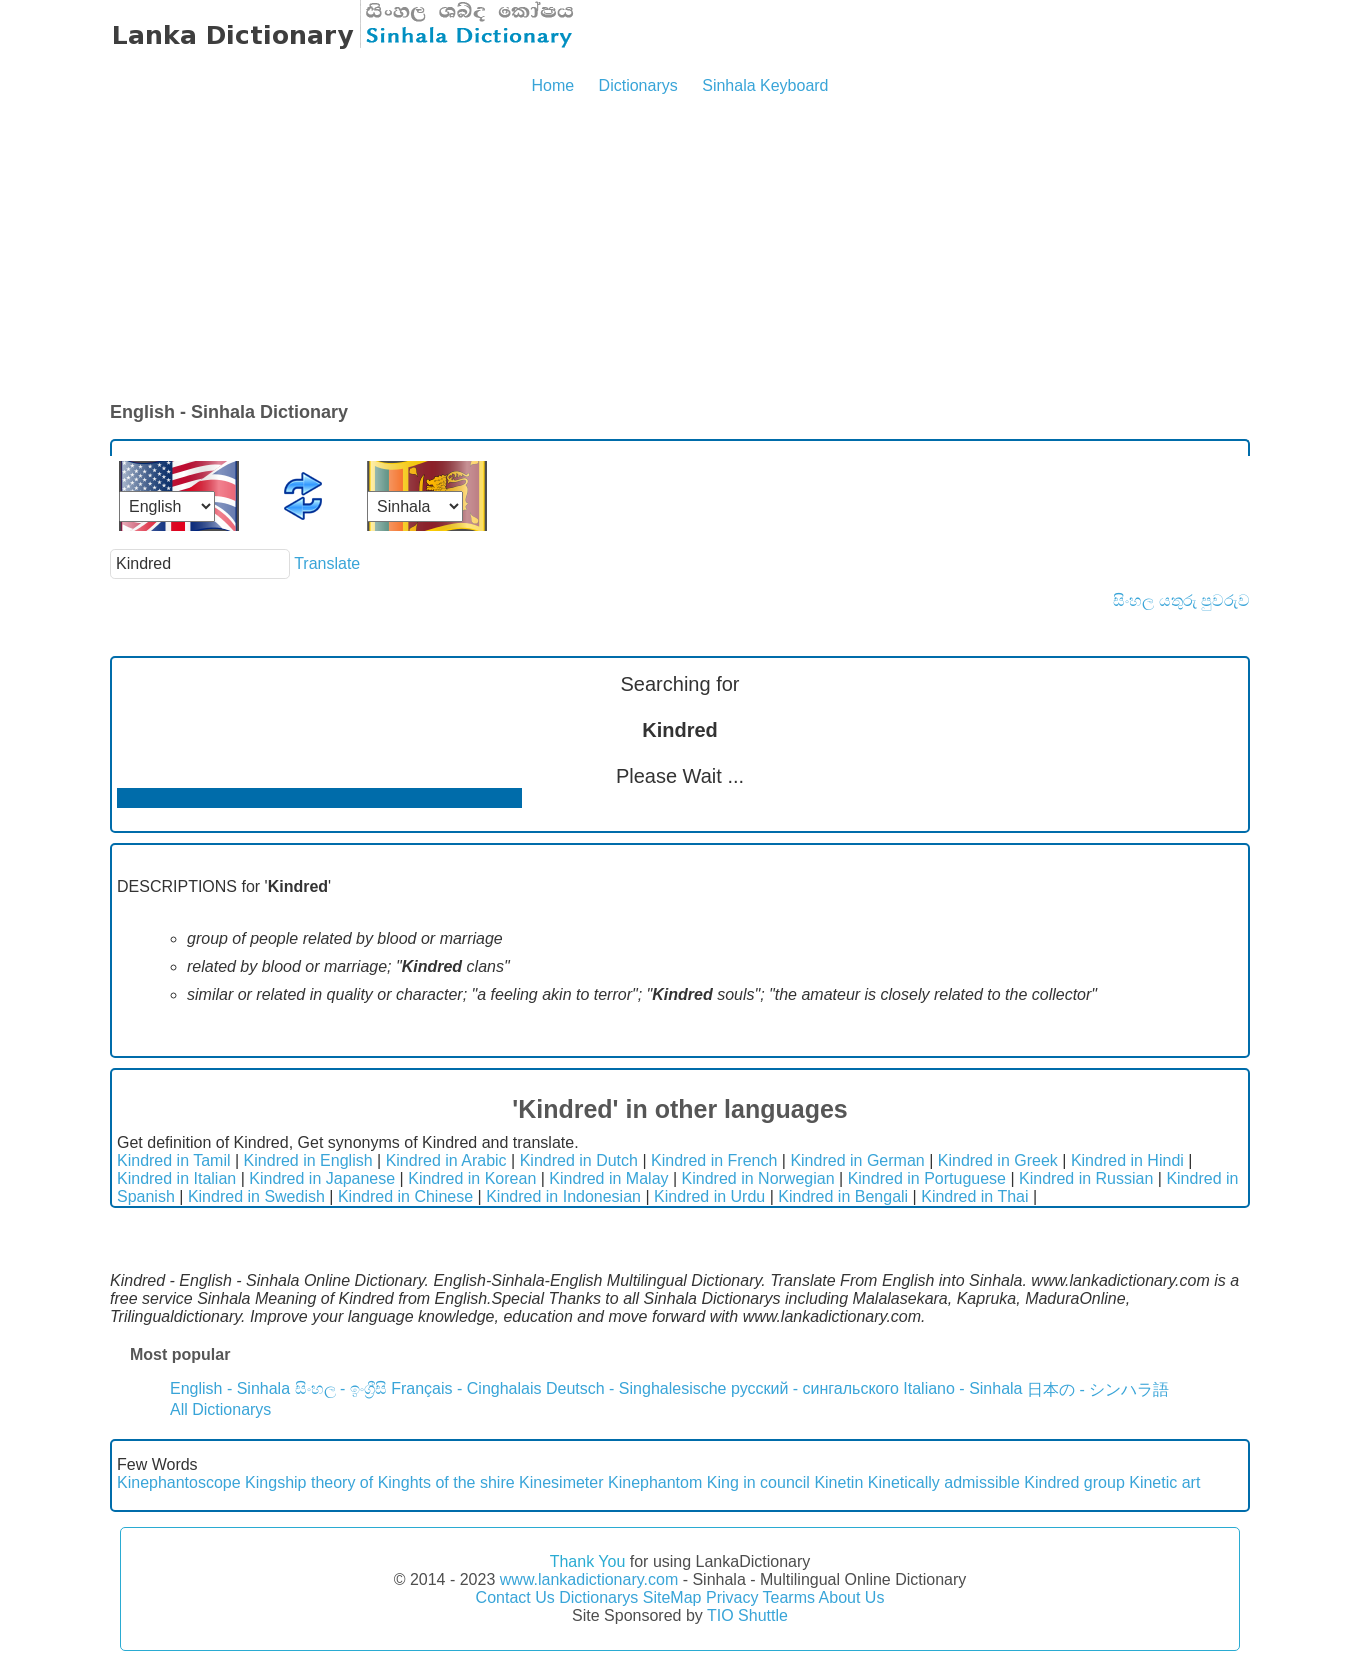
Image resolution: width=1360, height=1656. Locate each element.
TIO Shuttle (747, 1615)
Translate (327, 563)
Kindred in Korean (472, 1178)
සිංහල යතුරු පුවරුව (1181, 600)
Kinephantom (655, 1482)
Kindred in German (857, 1160)
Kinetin (838, 1482)
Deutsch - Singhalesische (636, 1388)
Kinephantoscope (179, 1482)
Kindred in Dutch (579, 1160)
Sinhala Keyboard (765, 85)
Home (552, 85)
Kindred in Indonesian (563, 1196)
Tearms (789, 1597)
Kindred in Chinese (405, 1196)
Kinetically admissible (944, 1482)
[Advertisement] (680, 250)
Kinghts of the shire (446, 1482)
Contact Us (515, 1597)
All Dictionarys (220, 1409)
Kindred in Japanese (322, 1178)
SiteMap (672, 1597)
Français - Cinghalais (466, 1388)
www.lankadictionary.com (589, 1579)
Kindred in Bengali (843, 1196)
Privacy (732, 1597)
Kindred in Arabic (446, 1160)
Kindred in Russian (1086, 1178)
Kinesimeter (561, 1482)
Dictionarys (638, 85)
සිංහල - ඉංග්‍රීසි (341, 1388)
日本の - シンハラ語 (1098, 1389)
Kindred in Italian (176, 1178)
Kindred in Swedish (256, 1196)
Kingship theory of (309, 1482)
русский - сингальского (815, 1388)
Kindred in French (714, 1160)
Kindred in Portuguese (927, 1178)
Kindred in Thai (974, 1196)
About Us (852, 1597)
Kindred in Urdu (709, 1196)
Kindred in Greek (998, 1160)
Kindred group (1074, 1482)
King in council (758, 1482)
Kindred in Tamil (174, 1160)
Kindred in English (308, 1160)
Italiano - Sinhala (962, 1388)
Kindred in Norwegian (758, 1178)
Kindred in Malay (608, 1178)
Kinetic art (1164, 1482)
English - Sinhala (230, 1388)
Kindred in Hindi (1127, 1160)
